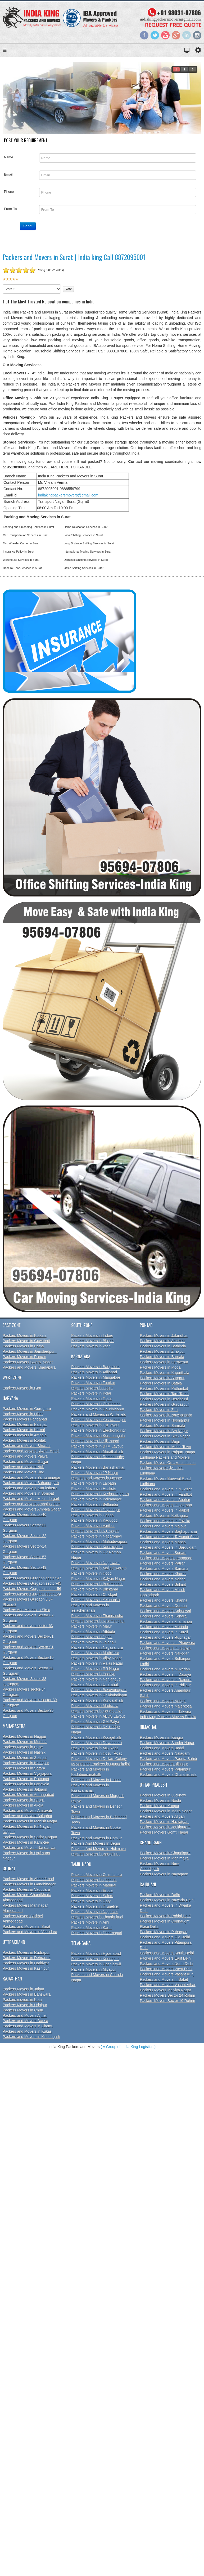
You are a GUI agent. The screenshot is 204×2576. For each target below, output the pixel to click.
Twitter (155, 35)
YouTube (165, 35)
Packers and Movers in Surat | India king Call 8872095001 (74, 257)
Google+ (176, 35)
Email (8, 174)
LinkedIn (186, 35)
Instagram (197, 35)
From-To (10, 209)
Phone (9, 192)
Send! (27, 226)
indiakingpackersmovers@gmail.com (68, 495)
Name (8, 157)
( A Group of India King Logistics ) (128, 2047)
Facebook (144, 35)
